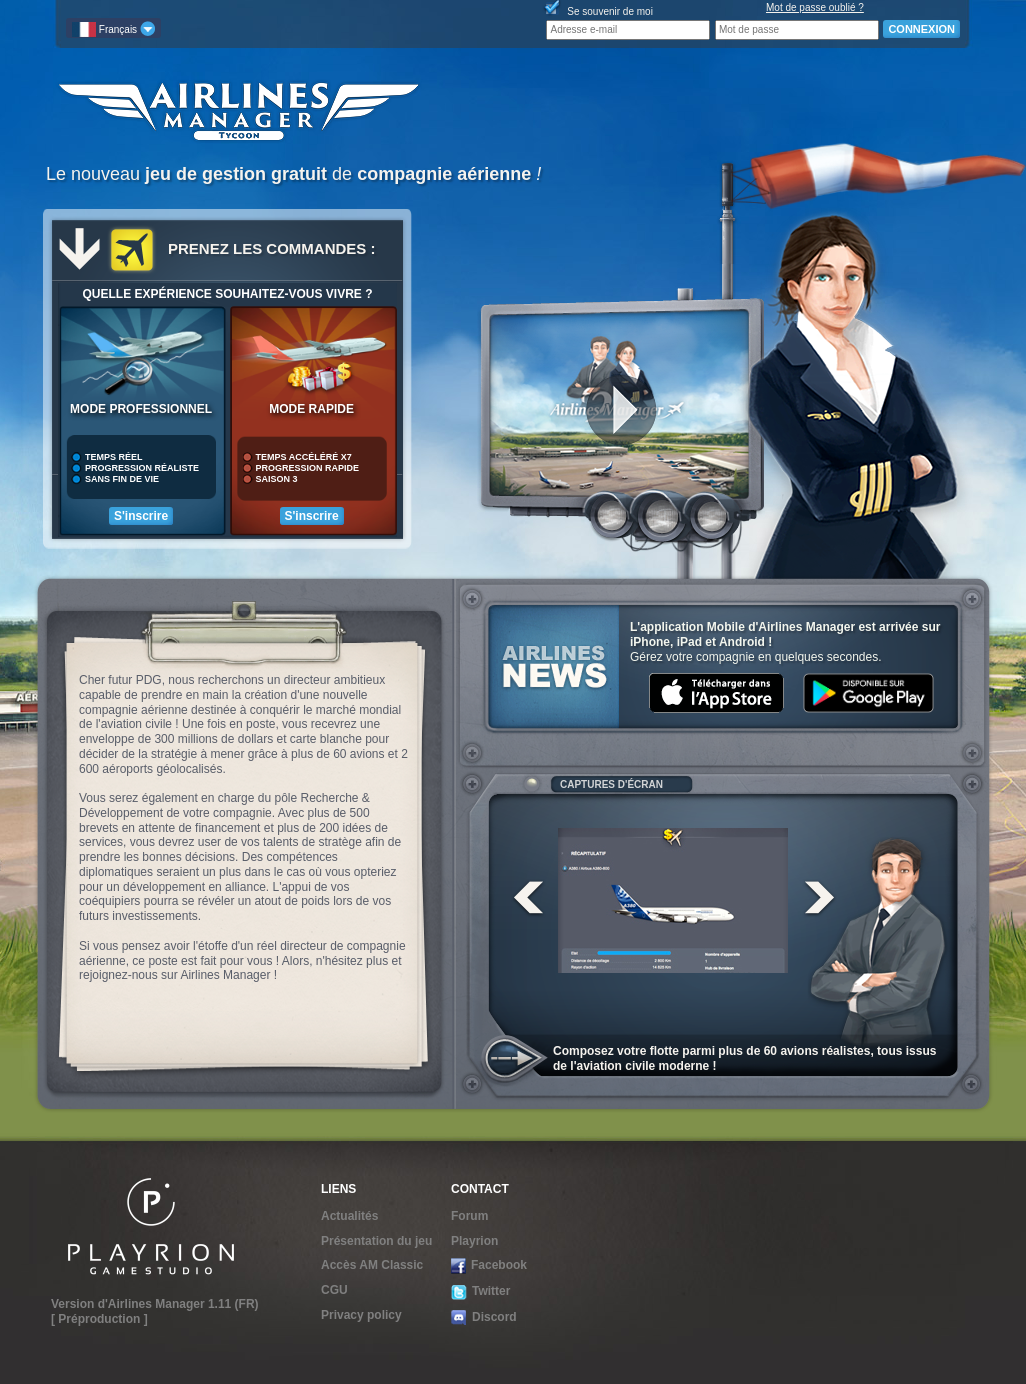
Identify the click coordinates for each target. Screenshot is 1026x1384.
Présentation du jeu (376, 1241)
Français (113, 29)
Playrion (474, 1241)
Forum (469, 1216)
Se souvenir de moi (610, 11)
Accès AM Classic (372, 1265)
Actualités (349, 1216)
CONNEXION (921, 29)
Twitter (480, 1291)
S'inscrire (141, 516)
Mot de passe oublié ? (815, 7)
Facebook (489, 1266)
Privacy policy (361, 1315)
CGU (334, 1290)
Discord (484, 1317)
